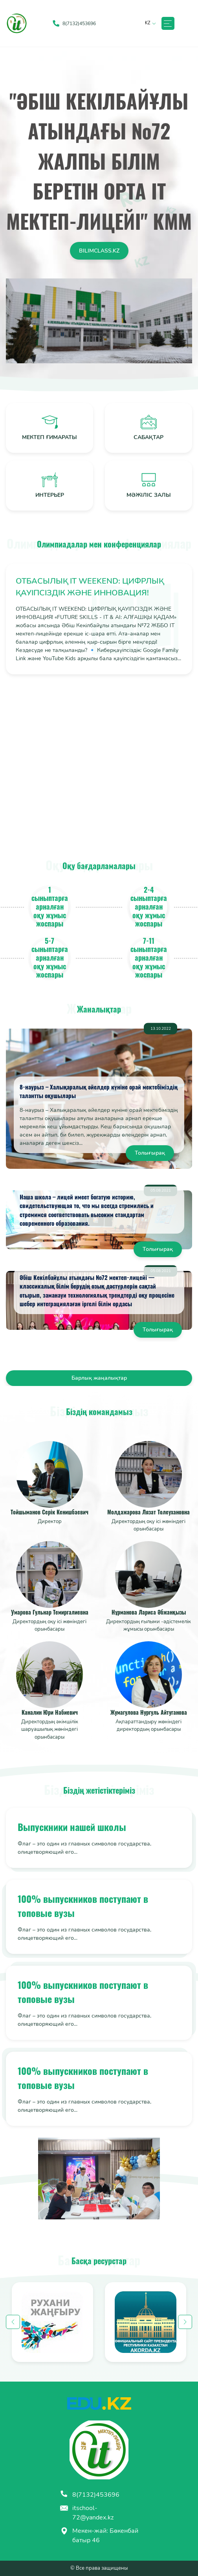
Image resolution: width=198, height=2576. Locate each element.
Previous (13, 2322)
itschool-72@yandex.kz (87, 2513)
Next (185, 2322)
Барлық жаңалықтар (99, 1378)
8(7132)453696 (89, 2494)
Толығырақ (150, 1153)
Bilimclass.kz (99, 250)
